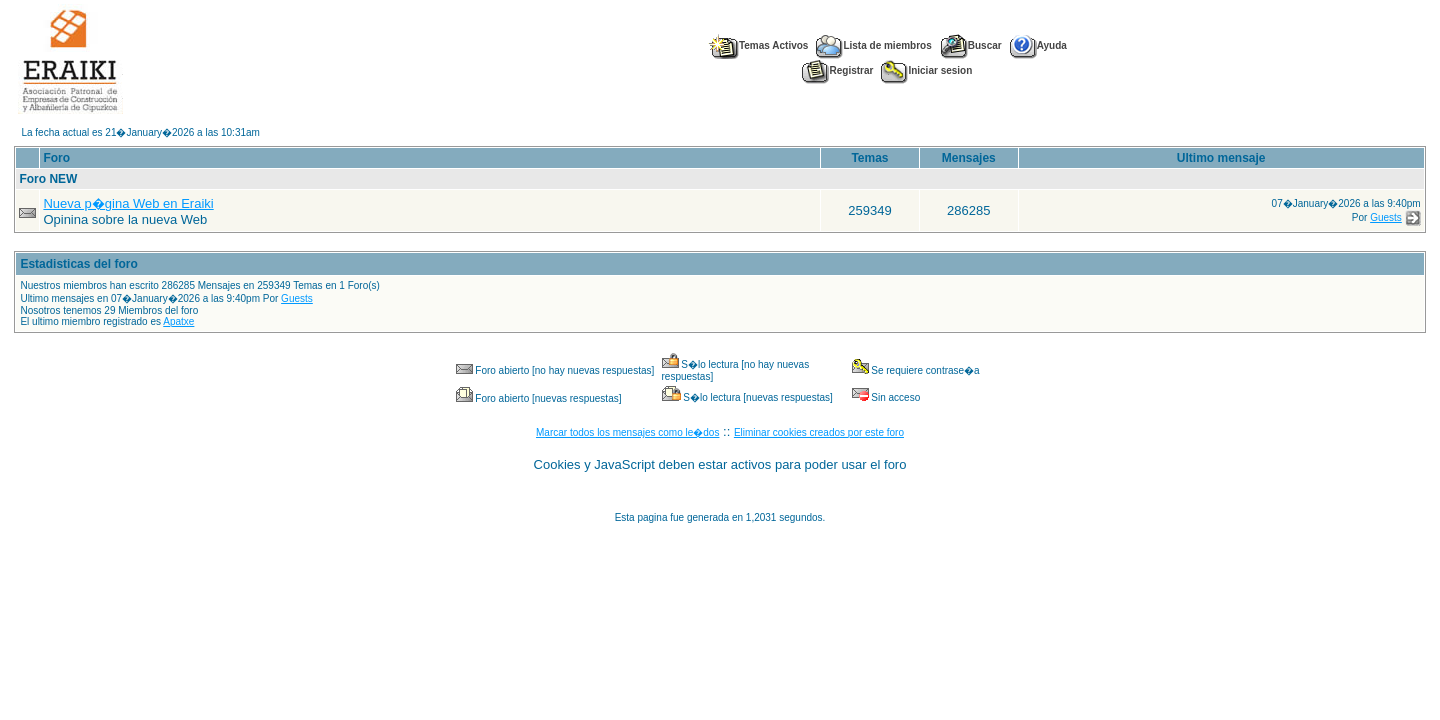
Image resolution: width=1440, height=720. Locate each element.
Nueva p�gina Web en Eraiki (128, 203)
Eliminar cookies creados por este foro (819, 432)
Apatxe (178, 321)
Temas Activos (758, 45)
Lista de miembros (873, 45)
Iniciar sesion (926, 70)
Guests (1386, 217)
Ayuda (1038, 45)
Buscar (971, 45)
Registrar (837, 70)
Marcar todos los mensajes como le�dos (627, 432)
